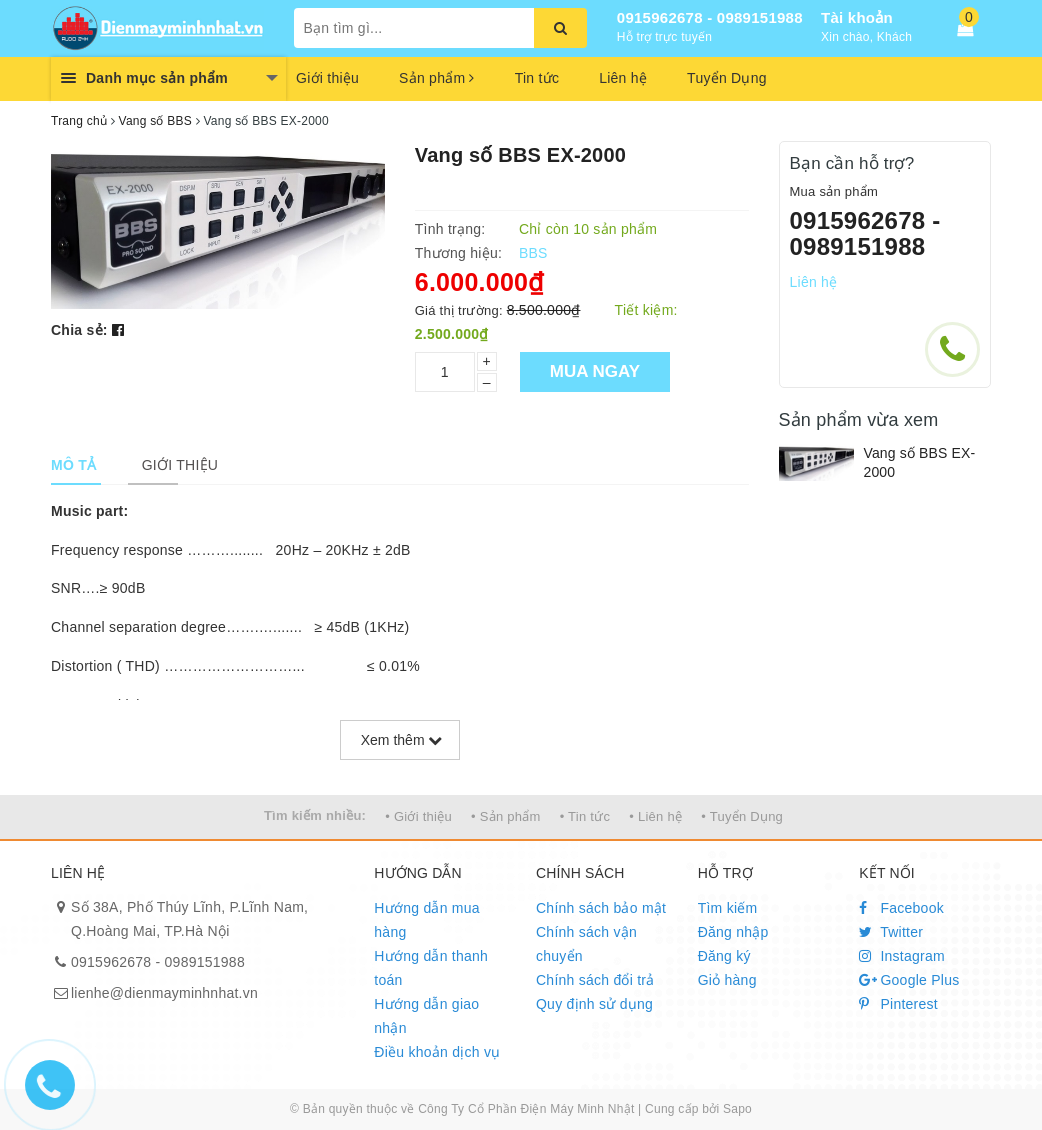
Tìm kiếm (728, 908)
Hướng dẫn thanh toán (431, 968)
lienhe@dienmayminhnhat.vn (164, 993)
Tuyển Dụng (727, 78)
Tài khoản (857, 17)
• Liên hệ (655, 816)
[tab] (73, 465)
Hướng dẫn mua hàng (427, 920)
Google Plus (909, 980)
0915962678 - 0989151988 (710, 17)
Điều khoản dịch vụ (437, 1052)
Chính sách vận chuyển (586, 944)
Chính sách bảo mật (601, 908)
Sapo (737, 1109)
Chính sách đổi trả (595, 980)
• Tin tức (585, 816)
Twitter (891, 932)
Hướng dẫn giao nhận (426, 1016)
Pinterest (898, 1004)
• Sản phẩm (505, 816)
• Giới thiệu (418, 816)
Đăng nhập (733, 932)
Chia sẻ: (79, 330)
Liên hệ (623, 78)
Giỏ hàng (727, 980)
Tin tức (537, 78)
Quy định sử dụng (594, 1004)
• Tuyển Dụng (742, 816)
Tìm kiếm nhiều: (315, 815)
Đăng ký (724, 956)
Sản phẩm (437, 78)
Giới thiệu (327, 78)
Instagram (902, 956)
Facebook (901, 908)
